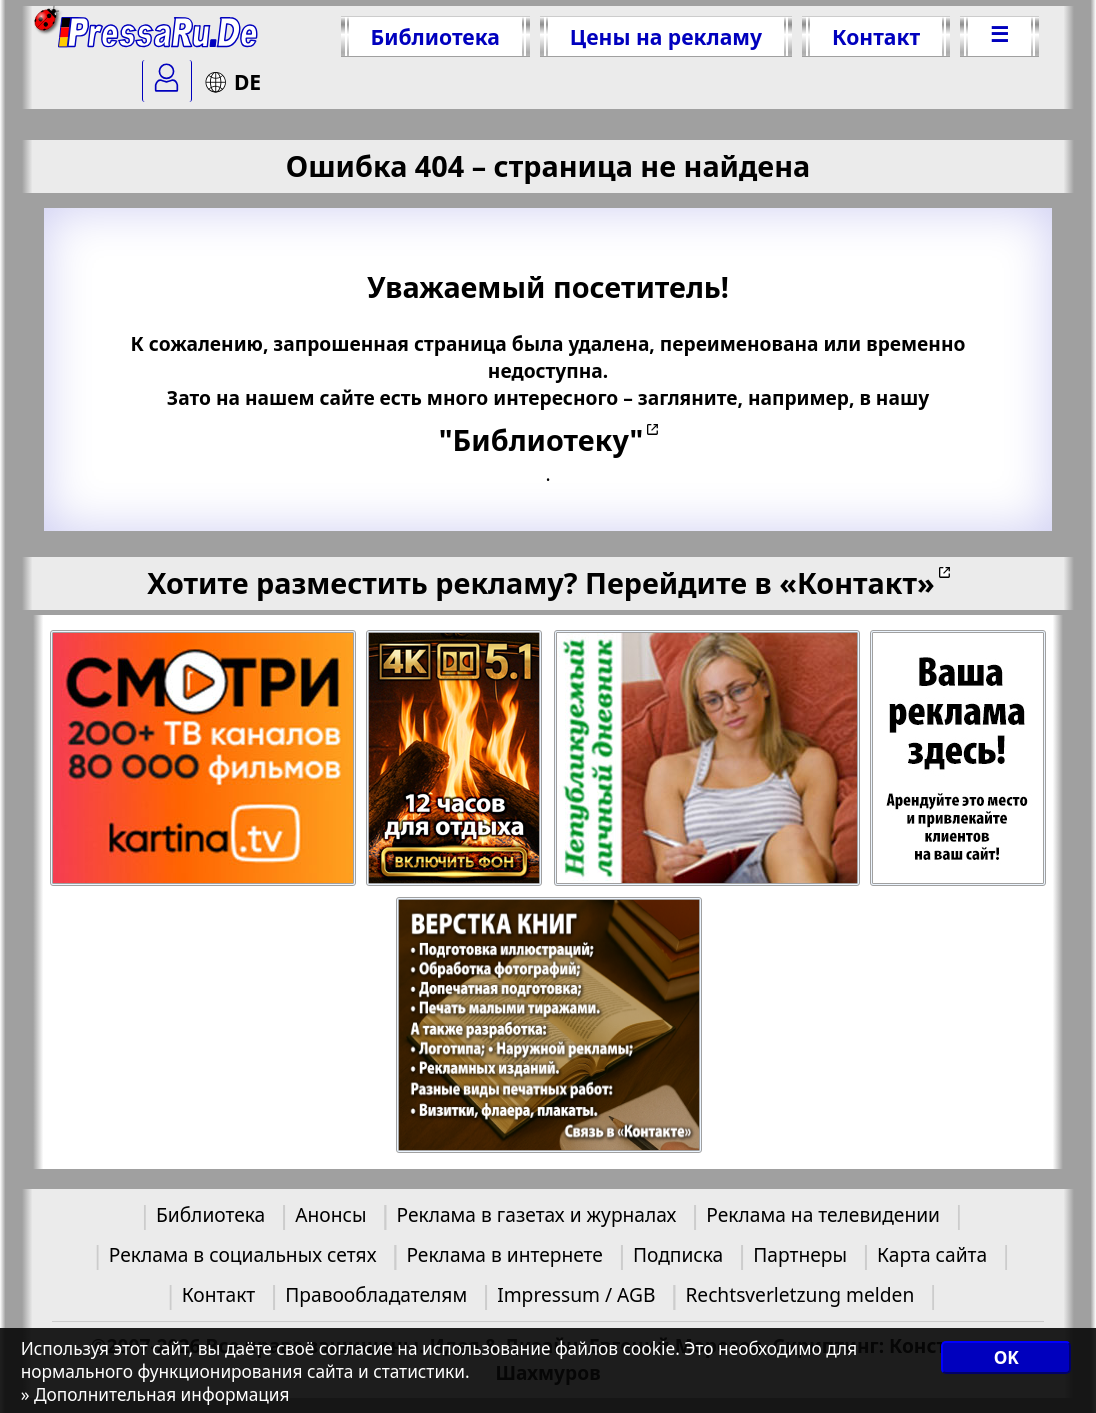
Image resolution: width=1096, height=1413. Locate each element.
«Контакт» (857, 582)
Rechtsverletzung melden (799, 1294)
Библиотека (435, 36)
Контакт (876, 36)
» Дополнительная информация (155, 1394)
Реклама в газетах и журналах (537, 1214)
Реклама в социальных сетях (243, 1254)
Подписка (678, 1254)
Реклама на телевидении (823, 1214)
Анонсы (330, 1214)
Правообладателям (376, 1294)
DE (232, 81)
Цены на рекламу (666, 36)
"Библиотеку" (541, 439)
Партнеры (800, 1254)
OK (1006, 1357)
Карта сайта (932, 1254)
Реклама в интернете (504, 1254)
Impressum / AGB (576, 1294)
